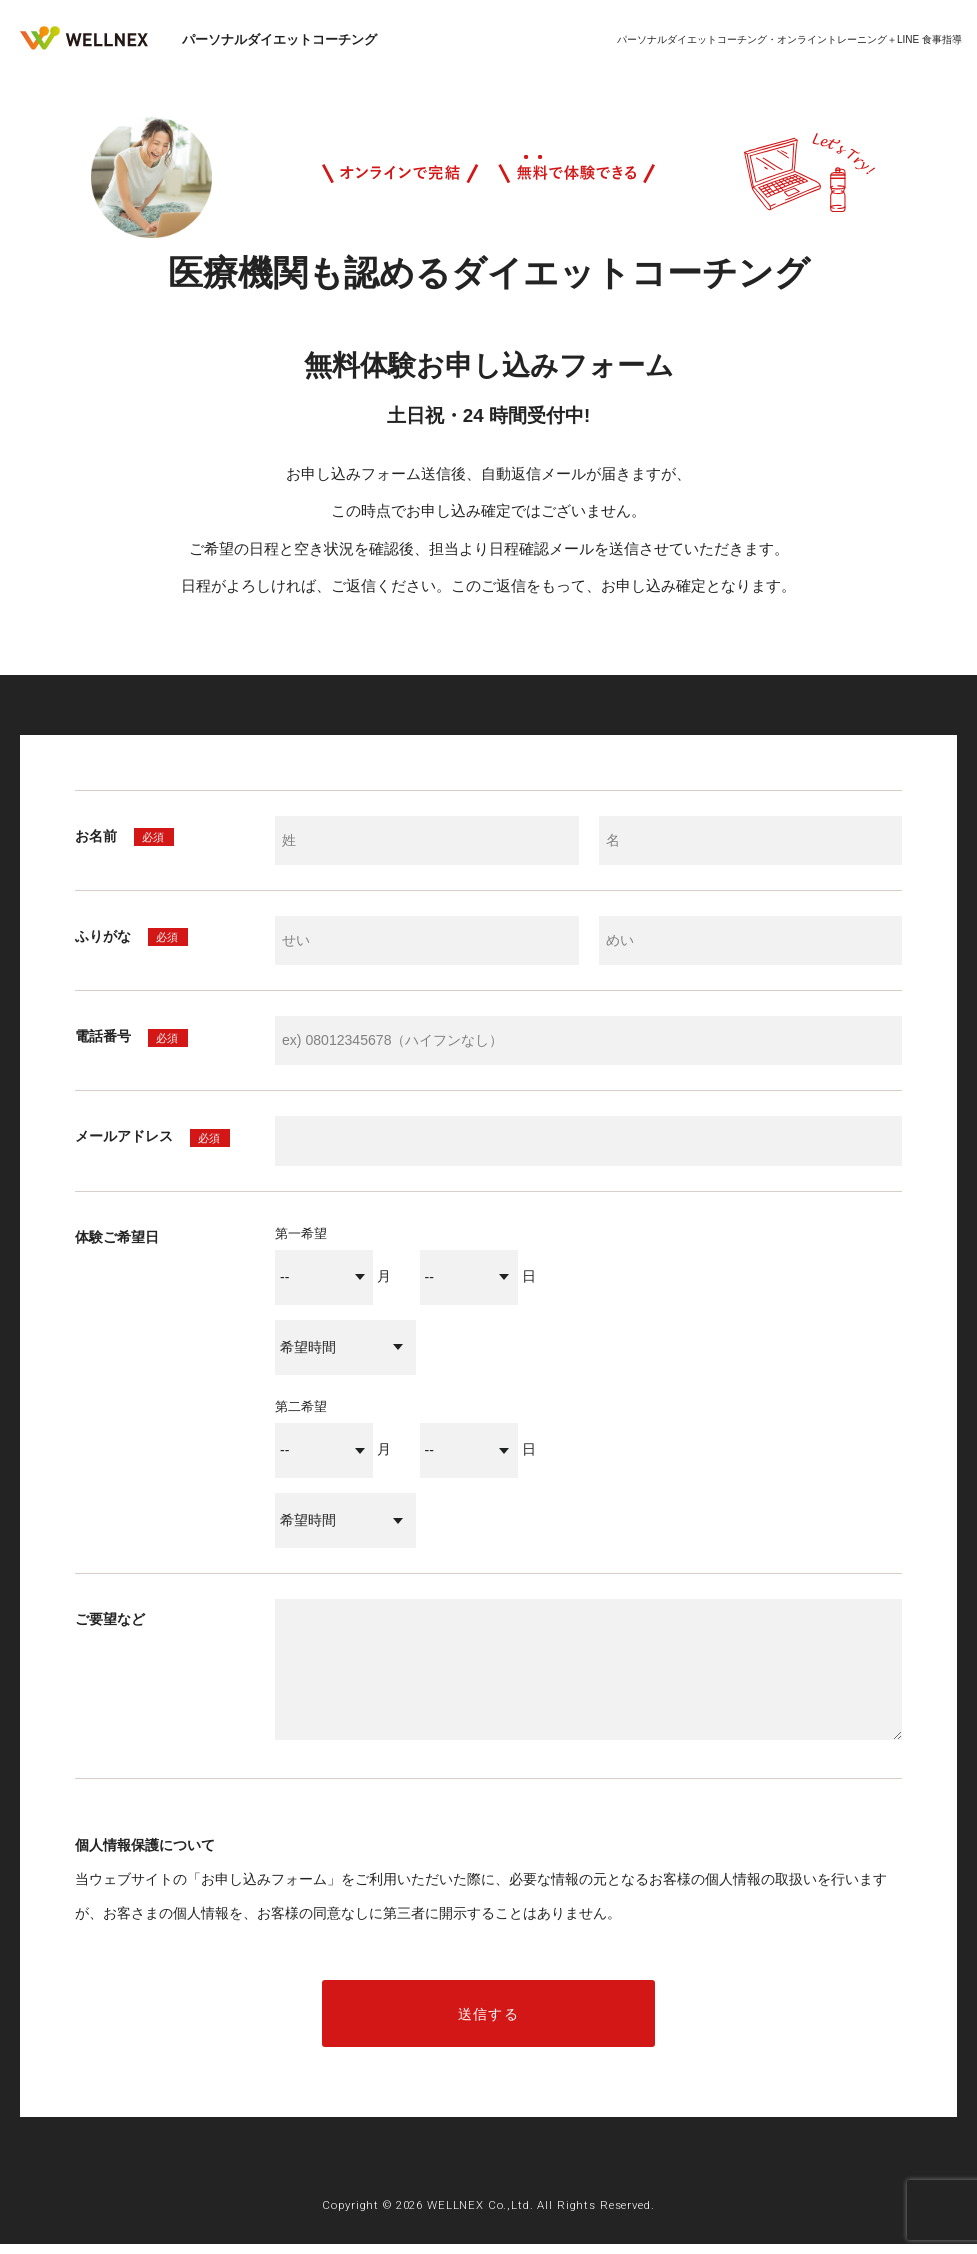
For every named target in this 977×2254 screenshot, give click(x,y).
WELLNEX (95, 40)
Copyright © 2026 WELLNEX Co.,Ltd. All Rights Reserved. (488, 2214)
